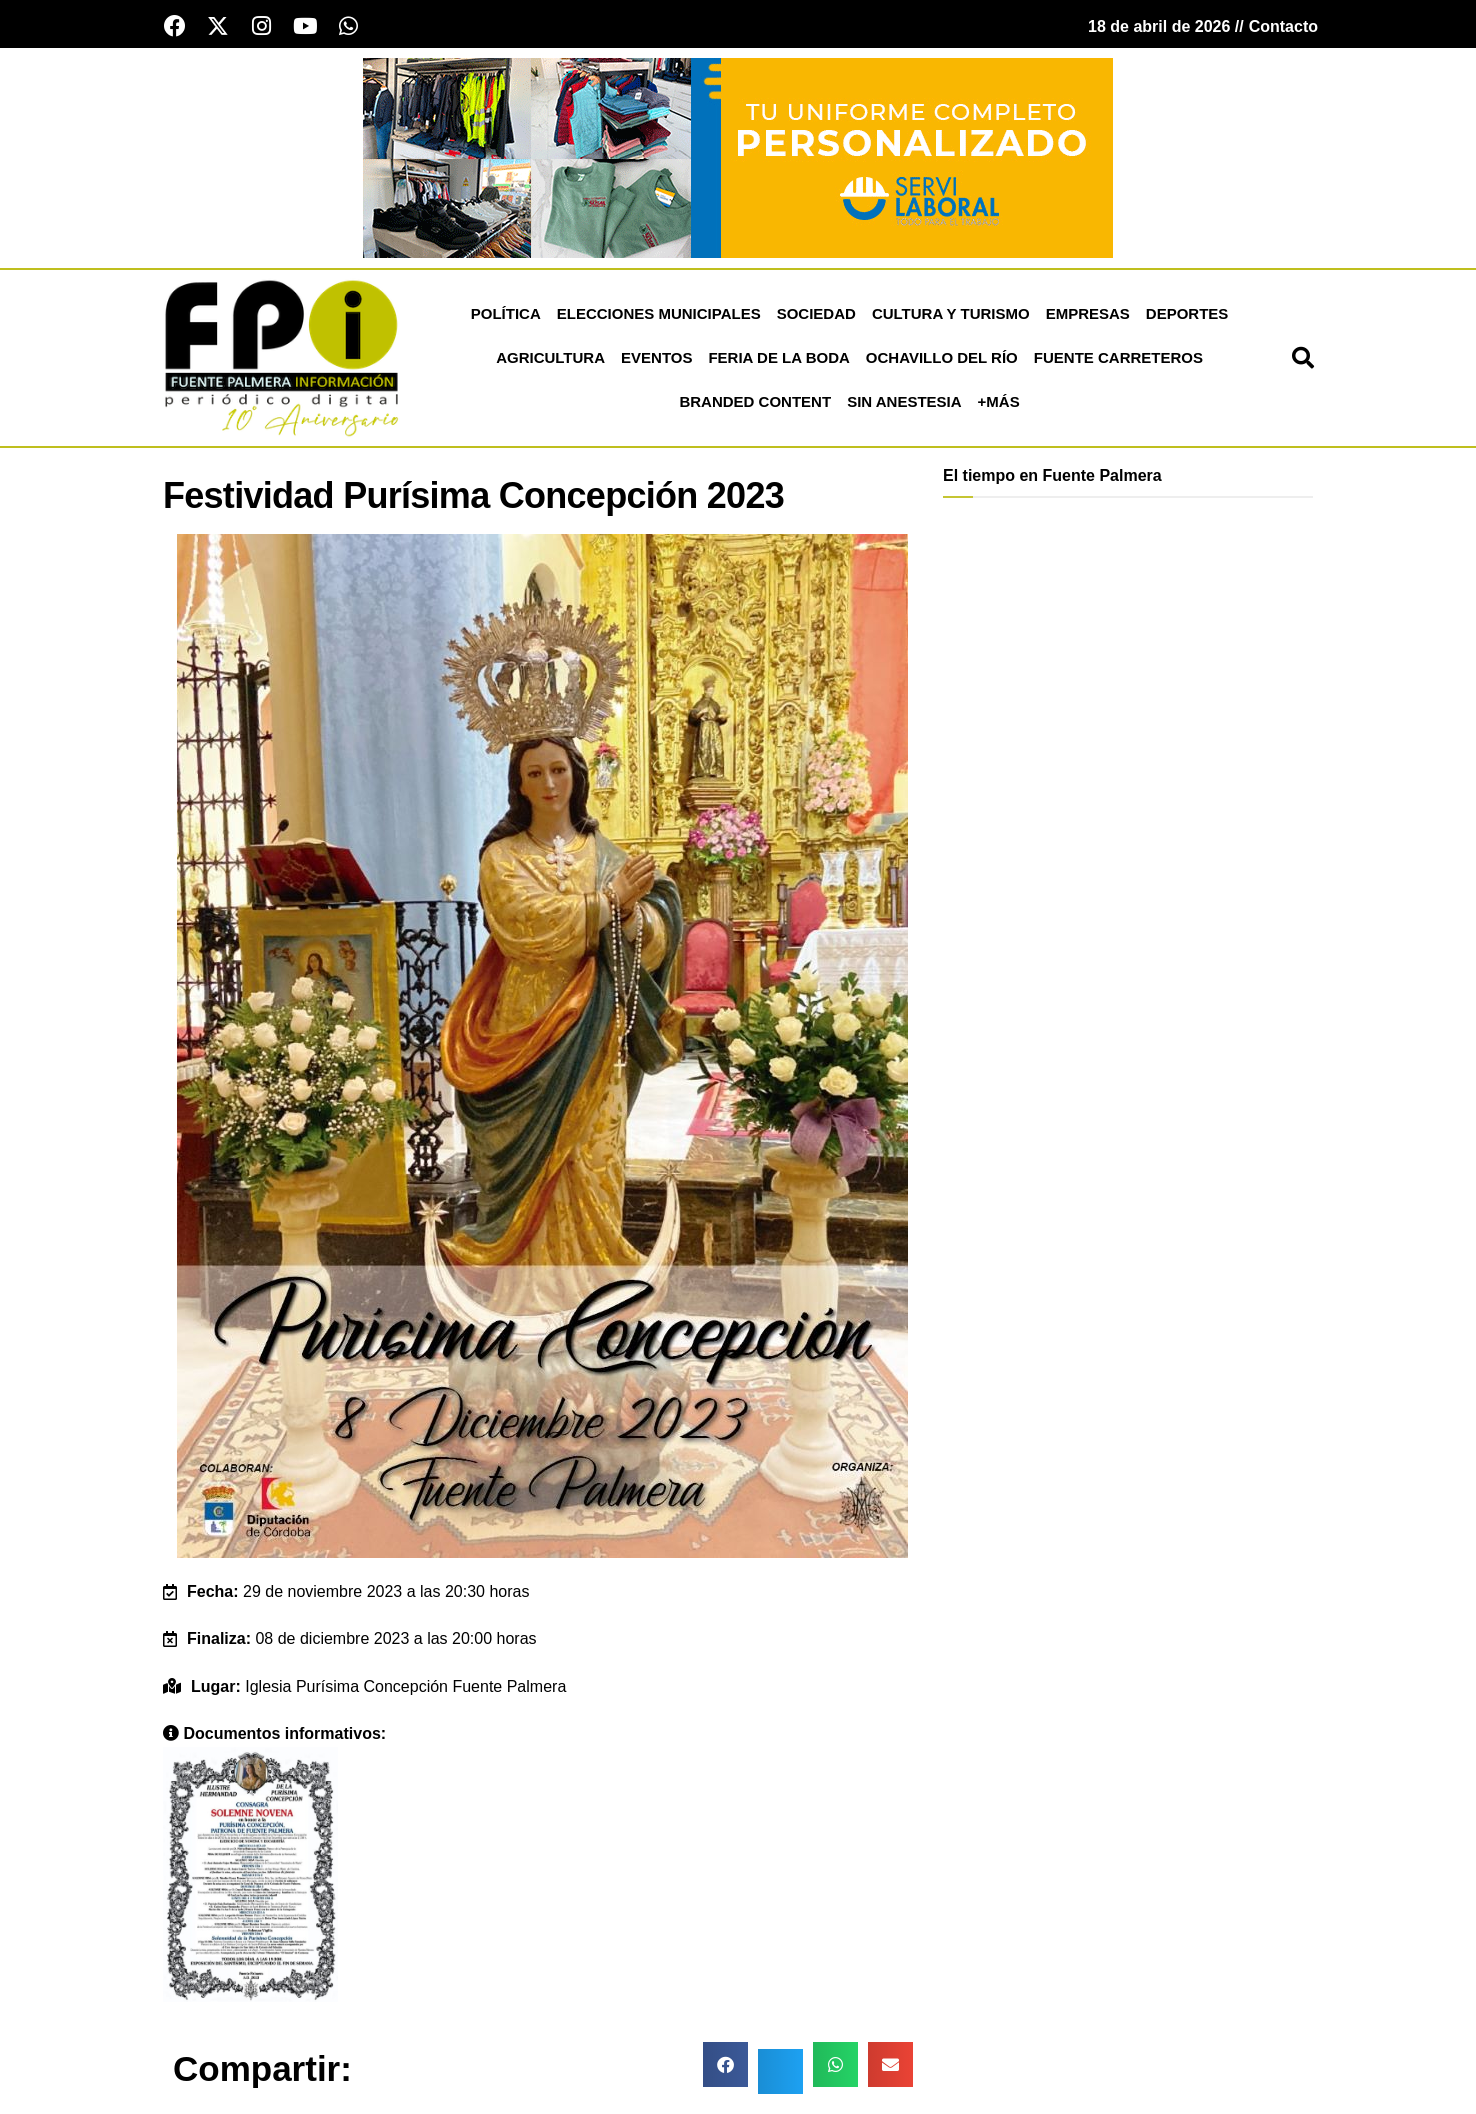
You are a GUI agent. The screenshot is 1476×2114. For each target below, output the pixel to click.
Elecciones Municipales (659, 314)
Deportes (1187, 314)
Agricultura (550, 358)
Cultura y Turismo (951, 314)
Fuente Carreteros (1118, 358)
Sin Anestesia (904, 402)
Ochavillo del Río (942, 358)
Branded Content (755, 402)
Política (506, 314)
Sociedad (816, 314)
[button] (1303, 359)
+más (999, 402)
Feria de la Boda (778, 358)
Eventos (656, 358)
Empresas (1088, 314)
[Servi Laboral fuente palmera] (738, 157)
